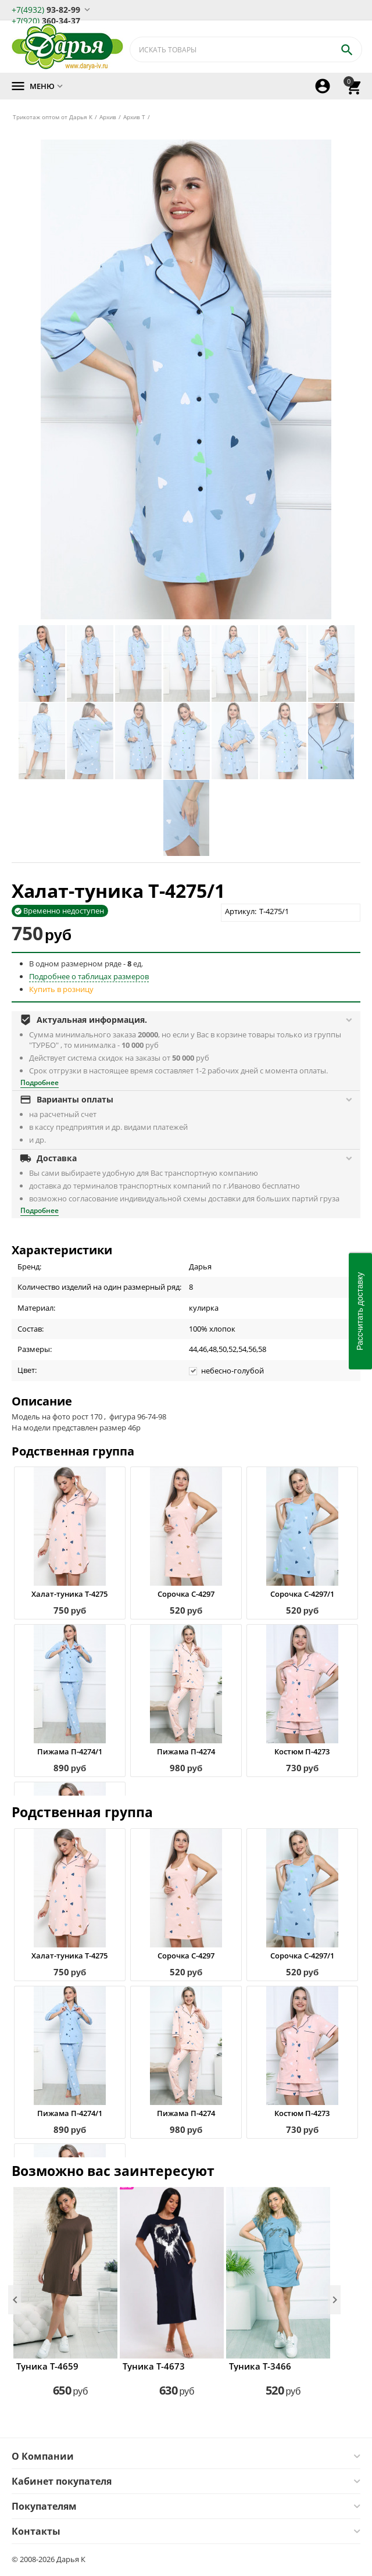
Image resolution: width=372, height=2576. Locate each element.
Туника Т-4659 (47, 2366)
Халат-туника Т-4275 (69, 1594)
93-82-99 (46, 9)
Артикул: (240, 911)
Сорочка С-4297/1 (302, 1594)
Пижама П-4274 (186, 1751)
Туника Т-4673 (154, 2366)
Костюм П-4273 (302, 1751)
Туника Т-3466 (260, 2366)
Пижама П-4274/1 (69, 1751)
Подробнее (39, 1082)
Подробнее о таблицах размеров (89, 976)
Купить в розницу (61, 989)
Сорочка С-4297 (186, 1594)
